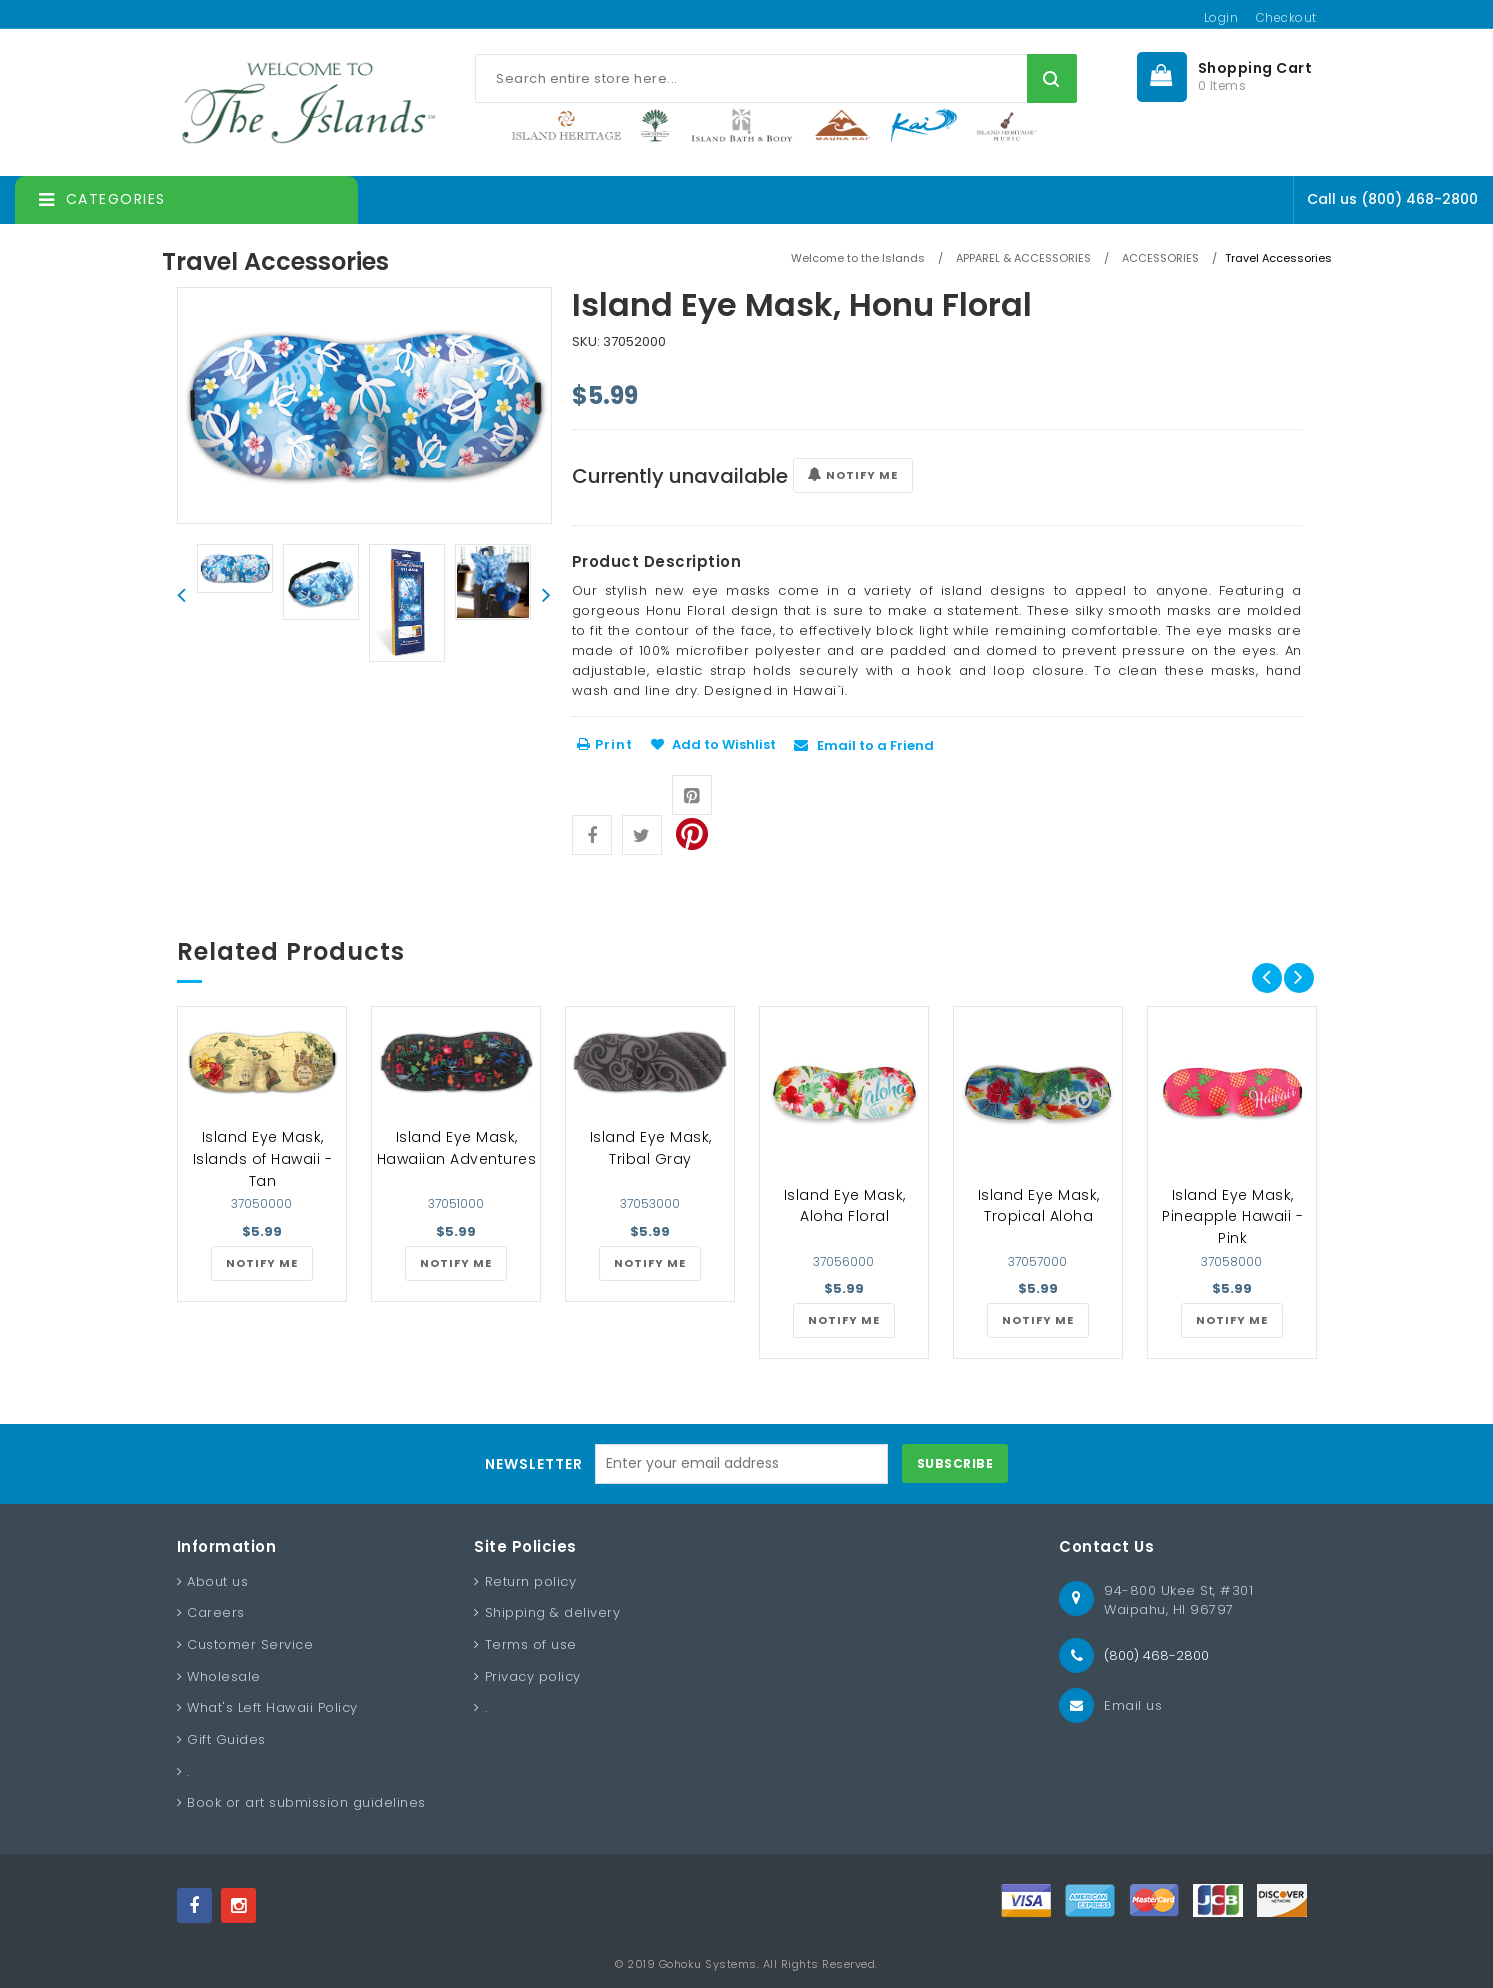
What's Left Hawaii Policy (272, 1707)
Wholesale (224, 1676)
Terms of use (531, 1644)
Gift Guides (226, 1739)
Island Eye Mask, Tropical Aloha (1039, 1206)
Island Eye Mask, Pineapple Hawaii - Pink (1232, 1216)
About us (217, 1581)
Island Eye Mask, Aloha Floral (845, 1206)
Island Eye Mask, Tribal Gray (651, 1148)
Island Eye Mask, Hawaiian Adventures (457, 1148)
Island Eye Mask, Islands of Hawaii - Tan (263, 1158)
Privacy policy (533, 1676)
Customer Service (250, 1644)
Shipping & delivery (553, 1612)
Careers (216, 1612)
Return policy (531, 1581)
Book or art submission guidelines (306, 1802)
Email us (1133, 1705)
